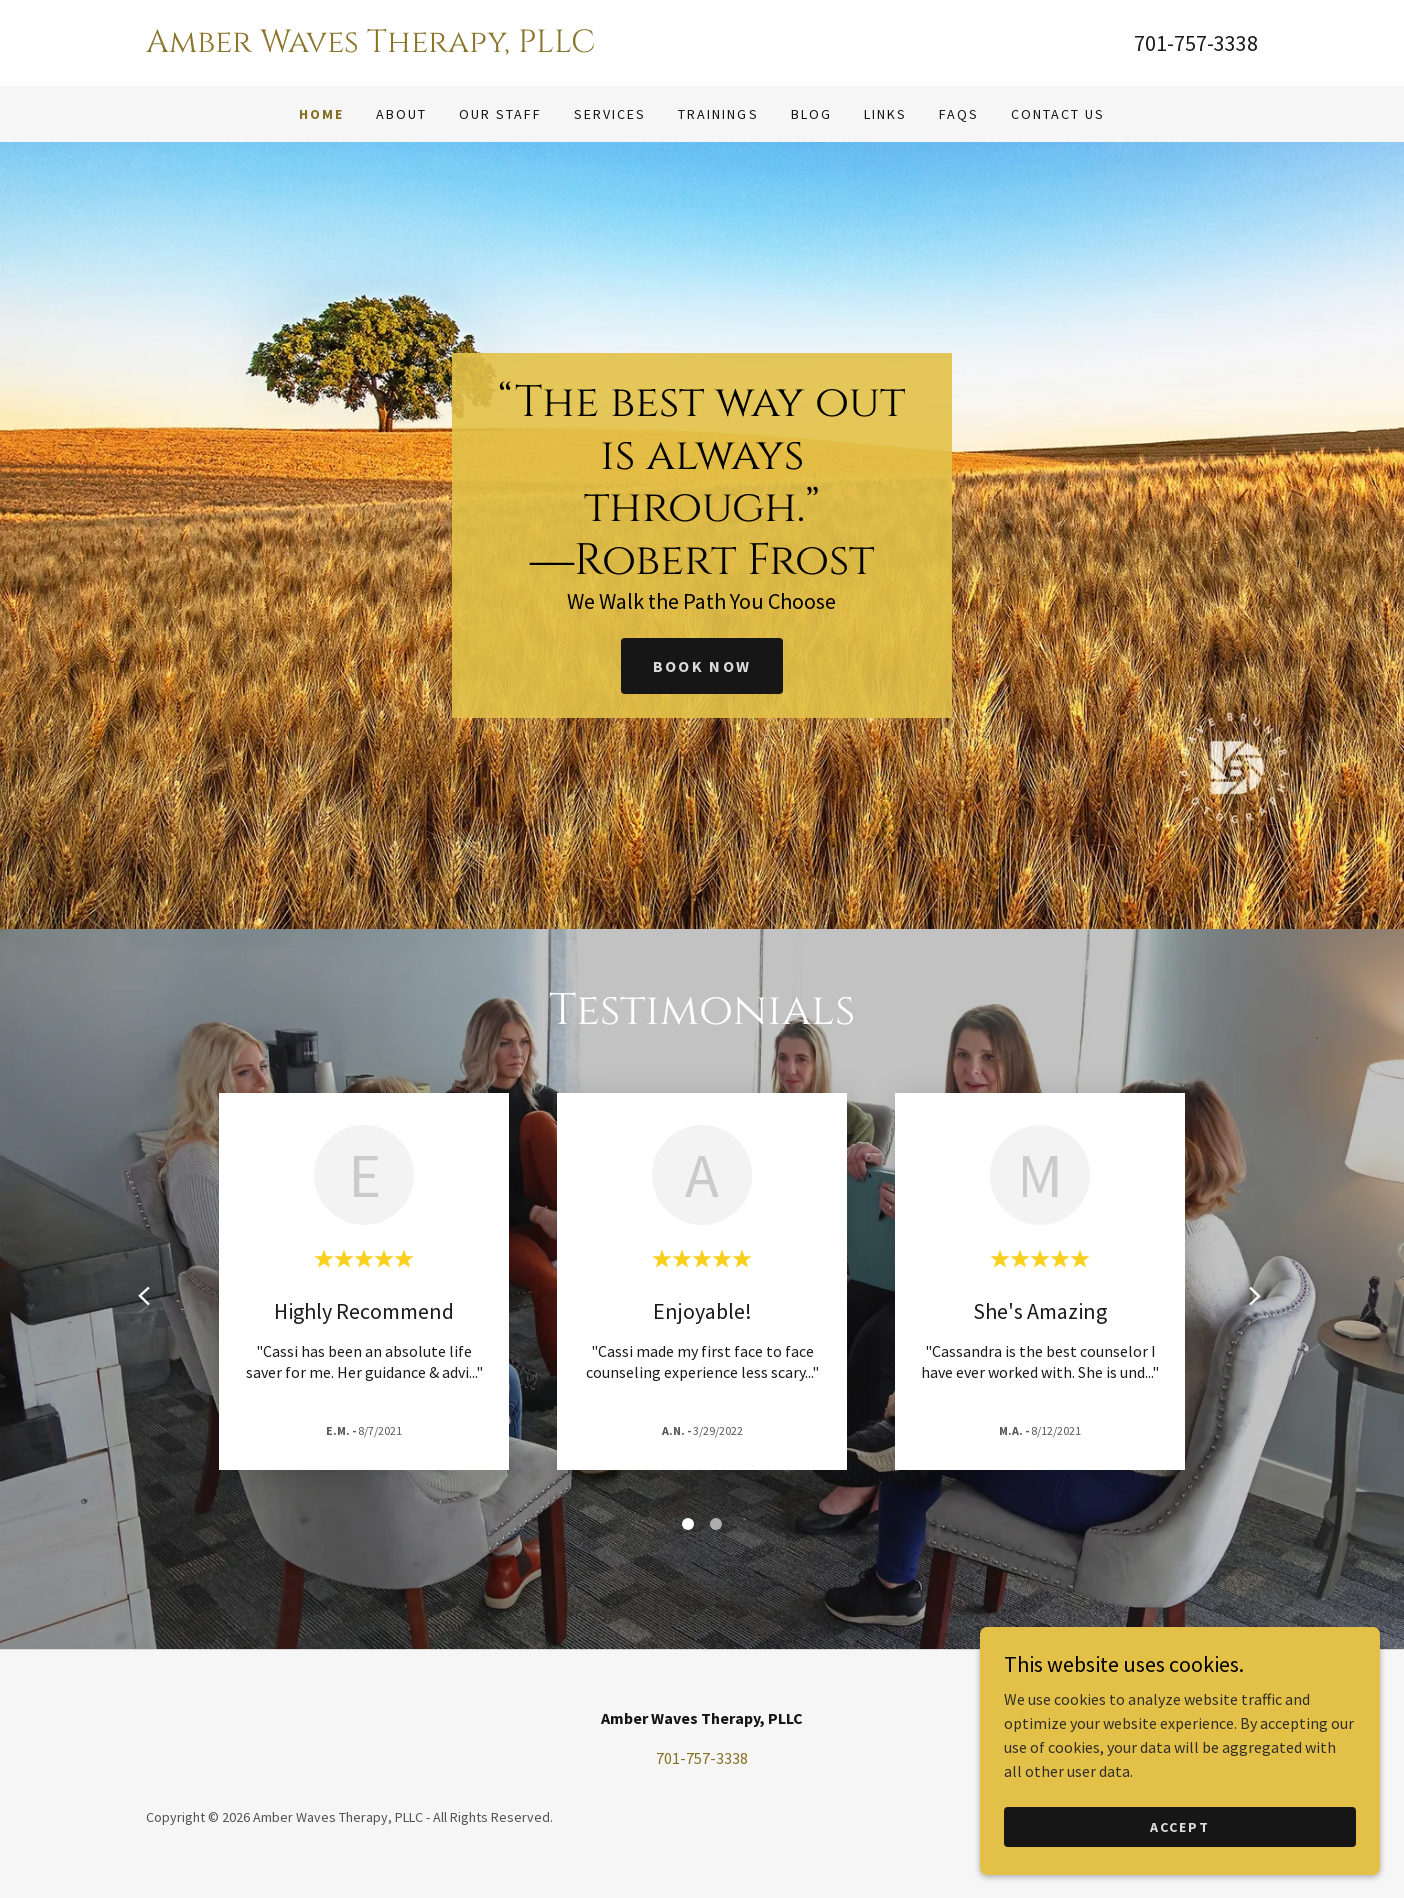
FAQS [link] (959, 114)
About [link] (401, 114)
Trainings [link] (718, 114)
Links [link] (885, 114)
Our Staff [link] (500, 114)
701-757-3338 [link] (1196, 43)
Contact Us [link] (1058, 114)
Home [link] (321, 114)
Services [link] (610, 114)
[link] (424, 46)
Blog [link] (811, 114)
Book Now (702, 666)
